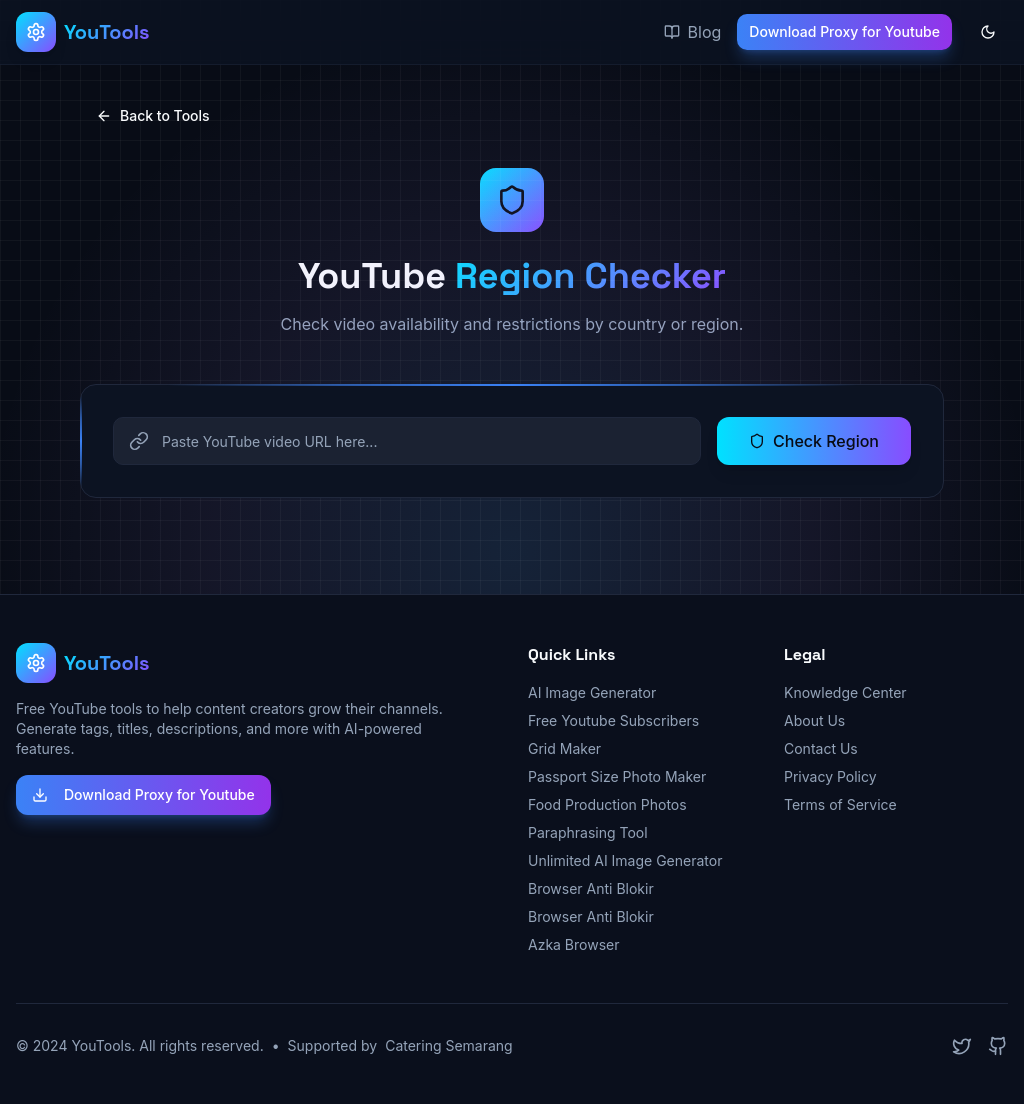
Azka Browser (574, 944)
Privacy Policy (830, 776)
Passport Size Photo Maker (617, 776)
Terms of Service (840, 804)
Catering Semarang (449, 1045)
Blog (693, 32)
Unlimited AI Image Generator (625, 860)
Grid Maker (564, 748)
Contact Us (821, 748)
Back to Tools (153, 115)
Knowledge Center (845, 692)
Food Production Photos (607, 804)
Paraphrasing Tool (588, 832)
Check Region (814, 441)
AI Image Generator (592, 692)
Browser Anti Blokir (591, 888)
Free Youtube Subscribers (613, 720)
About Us (814, 720)
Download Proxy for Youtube (844, 31)
